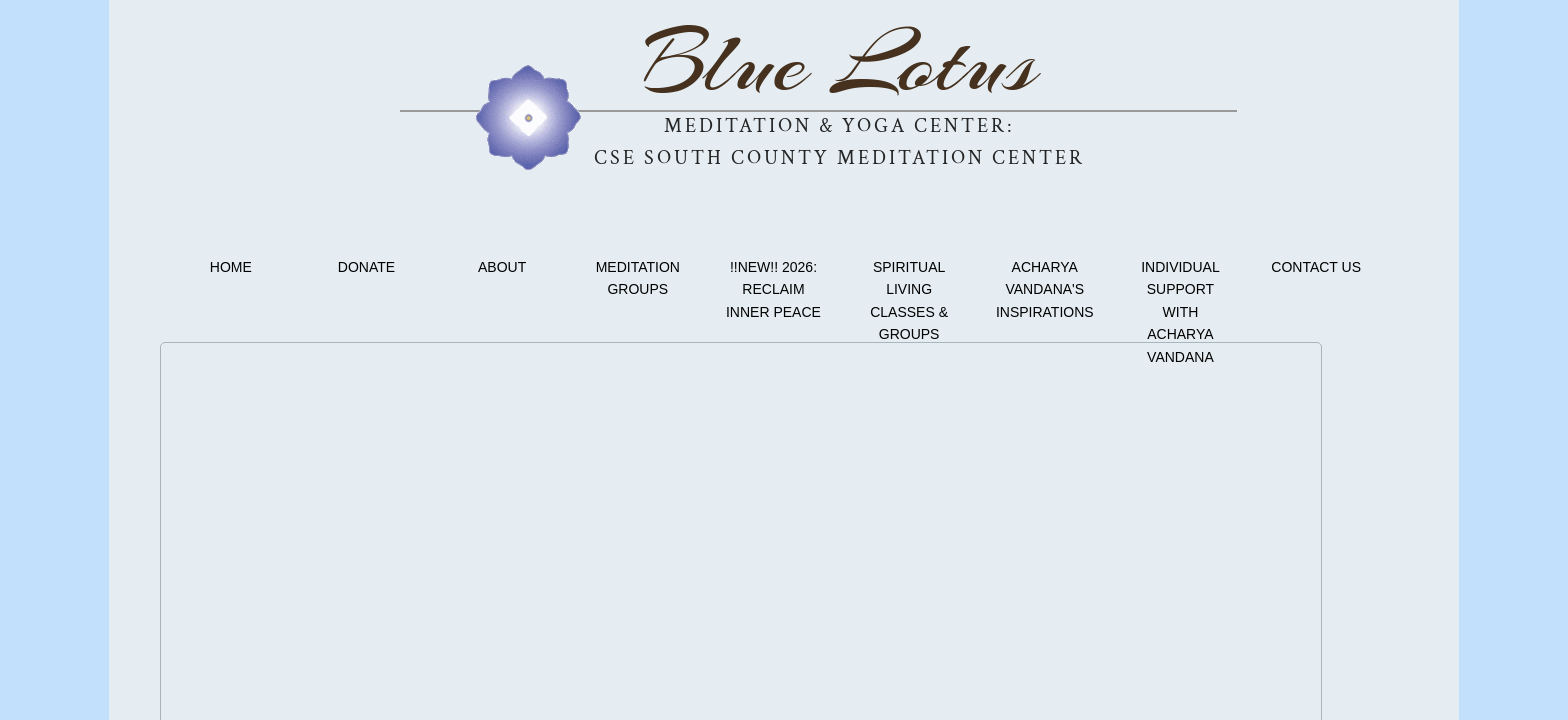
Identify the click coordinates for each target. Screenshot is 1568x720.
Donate (366, 267)
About (502, 267)
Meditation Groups (638, 278)
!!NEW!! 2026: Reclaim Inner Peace (773, 289)
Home (231, 267)
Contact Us (1316, 267)
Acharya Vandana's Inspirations (1045, 289)
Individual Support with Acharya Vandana (1180, 312)
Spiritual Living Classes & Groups (909, 300)
